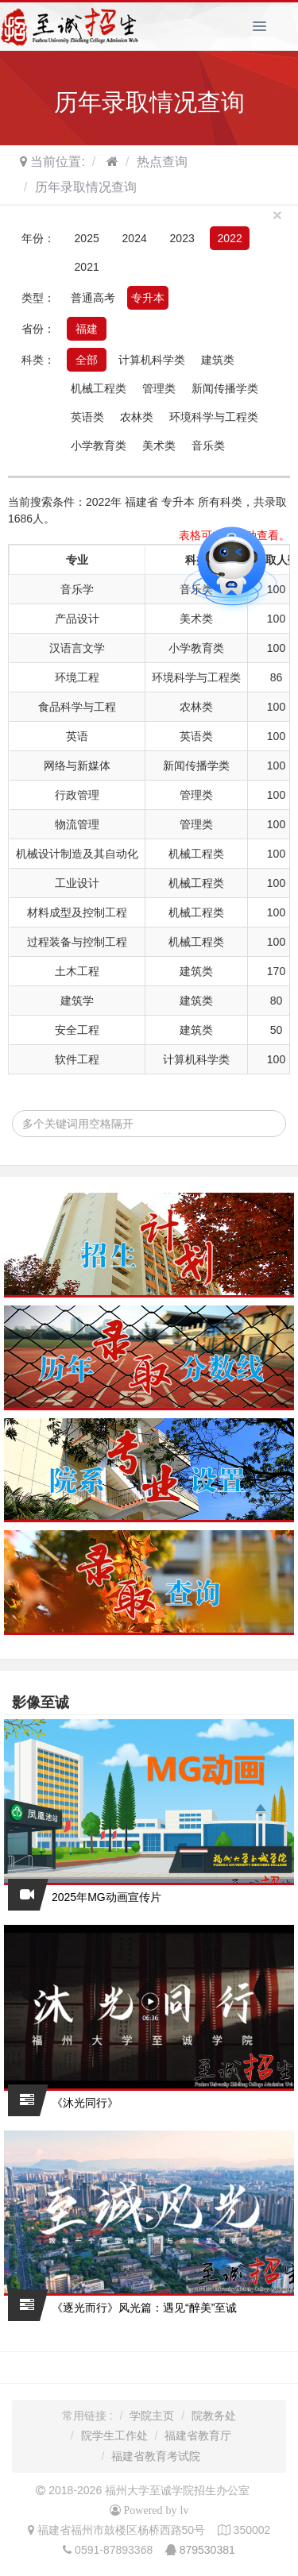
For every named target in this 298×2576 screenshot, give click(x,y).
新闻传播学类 (225, 388)
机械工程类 (98, 388)
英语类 (87, 417)
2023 (182, 238)
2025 (87, 238)
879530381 (207, 2549)
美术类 (159, 445)
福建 (86, 328)
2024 (134, 238)
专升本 (147, 297)
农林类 (136, 417)
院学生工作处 (114, 2435)
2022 (230, 238)
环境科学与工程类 (213, 417)
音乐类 (208, 445)
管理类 (159, 388)
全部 (86, 359)
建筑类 (217, 359)
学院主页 (152, 2415)
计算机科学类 (151, 359)
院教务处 (214, 2415)
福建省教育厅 (197, 2435)
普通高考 (93, 297)
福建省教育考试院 (155, 2456)
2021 (87, 266)
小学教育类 (98, 445)
